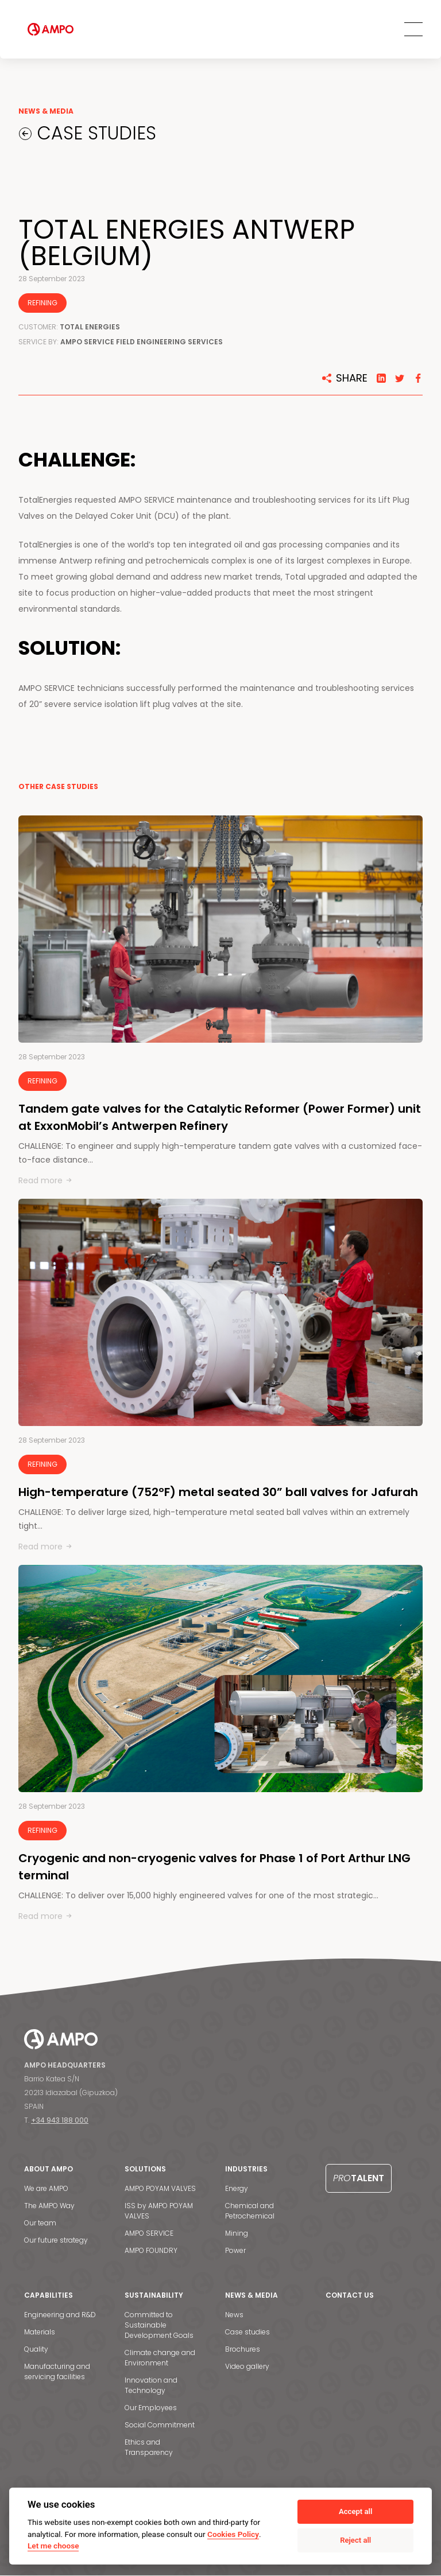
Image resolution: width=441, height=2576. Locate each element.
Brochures (242, 2349)
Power (235, 2251)
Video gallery (247, 2367)
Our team (40, 2223)
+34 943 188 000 (59, 2121)
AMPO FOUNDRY (151, 2251)
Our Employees (151, 2408)
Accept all (355, 2511)
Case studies (247, 2332)
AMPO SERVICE (149, 2234)
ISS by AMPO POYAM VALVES (159, 2211)
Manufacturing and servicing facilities (57, 2372)
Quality (36, 2349)
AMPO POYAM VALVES (160, 2189)
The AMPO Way (49, 2206)
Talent (358, 2178)
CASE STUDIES (95, 134)
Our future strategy (56, 2240)
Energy (236, 2189)
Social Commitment (160, 2425)
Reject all (355, 2540)
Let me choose (53, 2545)
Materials (39, 2332)
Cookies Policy (233, 2534)
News (234, 2315)
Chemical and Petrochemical (249, 2211)
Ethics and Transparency (149, 2448)
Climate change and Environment (160, 2358)
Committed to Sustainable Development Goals (159, 2325)
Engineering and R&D (60, 2315)
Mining (236, 2234)
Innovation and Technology (151, 2386)
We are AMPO (46, 2189)
